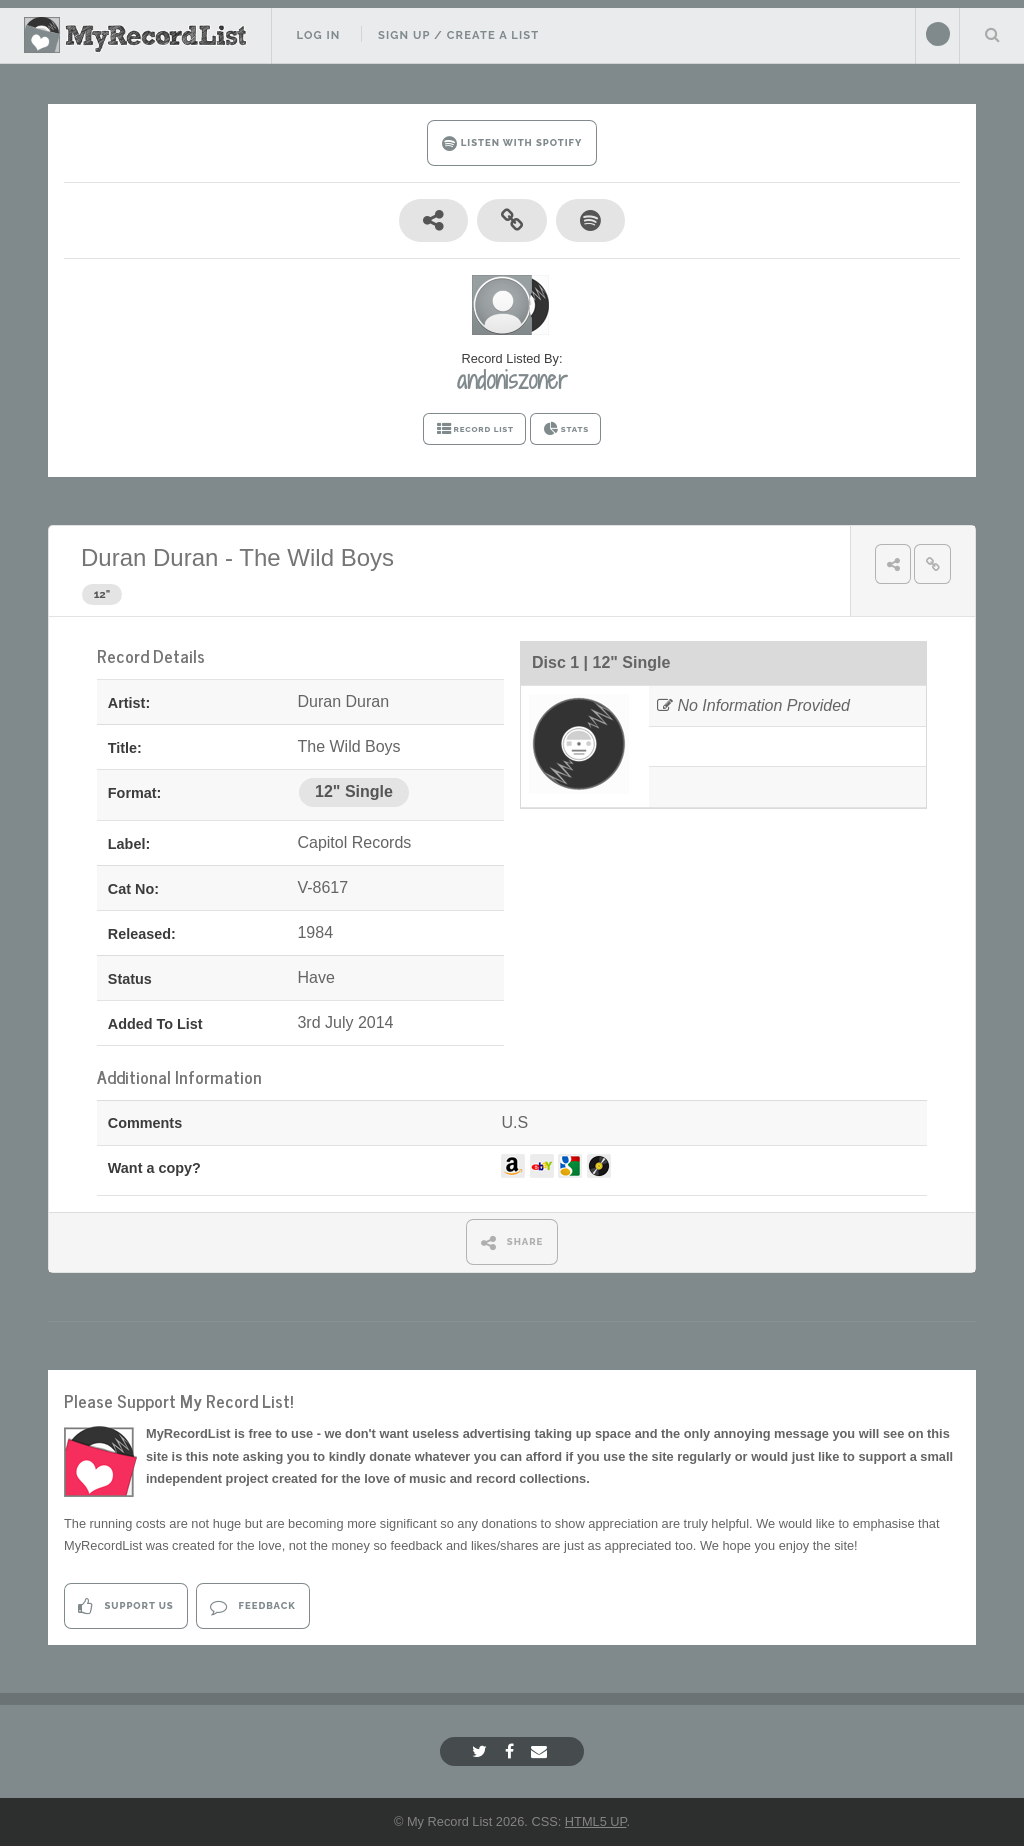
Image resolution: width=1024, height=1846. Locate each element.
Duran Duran (149, 557)
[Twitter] (482, 1751)
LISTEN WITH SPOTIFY (512, 143)
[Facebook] (512, 1751)
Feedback (252, 1606)
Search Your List (992, 34)
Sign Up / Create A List (458, 35)
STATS (565, 429)
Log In (318, 35)
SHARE (512, 1242)
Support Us (125, 1606)
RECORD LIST (474, 429)
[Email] (541, 1751)
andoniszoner (512, 380)
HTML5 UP (596, 1821)
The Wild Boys (316, 557)
